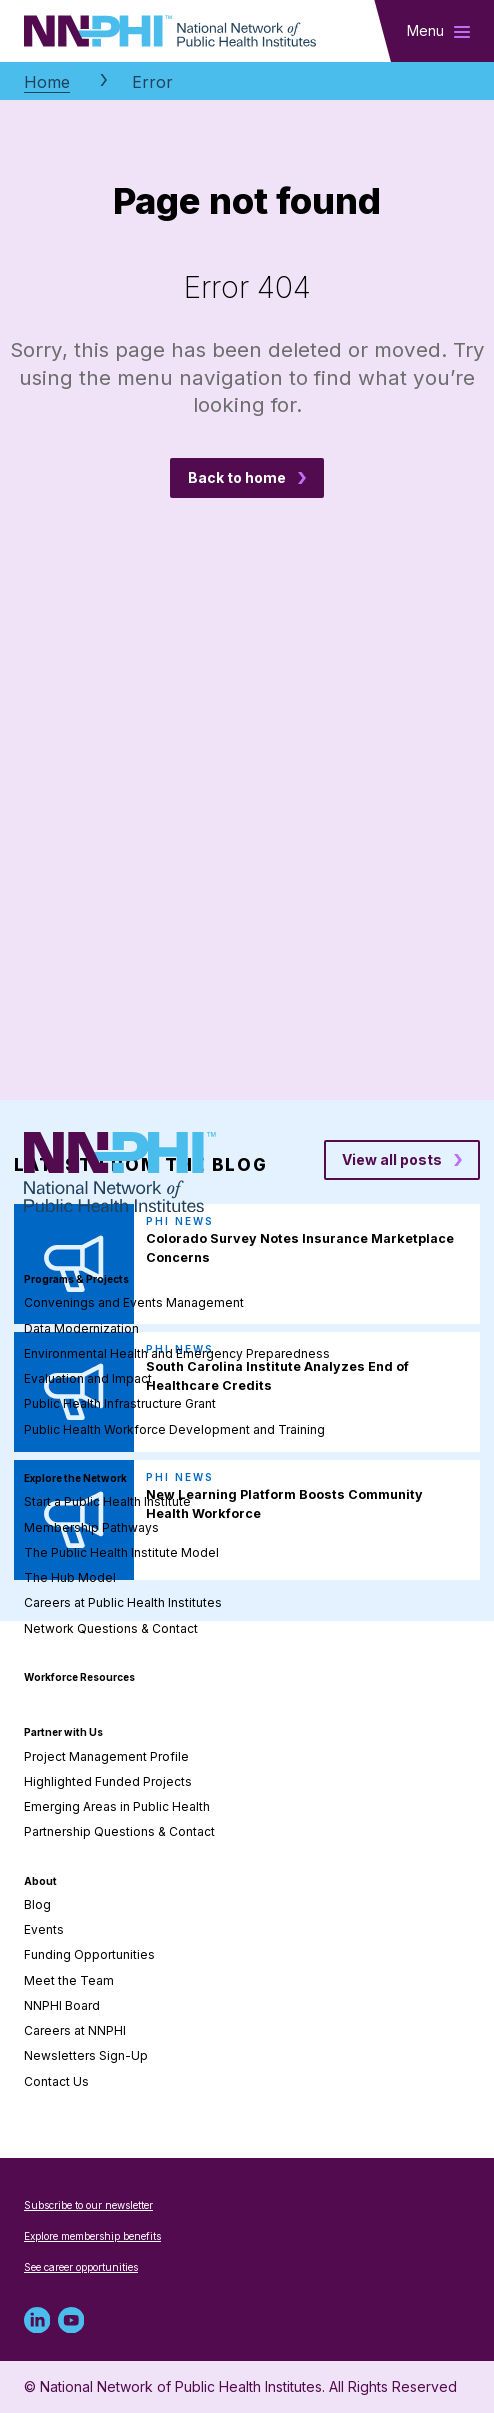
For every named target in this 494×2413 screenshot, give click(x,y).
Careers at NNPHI (75, 2030)
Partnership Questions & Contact (119, 1831)
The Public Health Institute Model (121, 1552)
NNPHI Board (62, 2005)
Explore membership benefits (92, 2236)
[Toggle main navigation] (438, 31)
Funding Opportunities (89, 1954)
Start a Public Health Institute (107, 1501)
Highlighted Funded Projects (108, 1781)
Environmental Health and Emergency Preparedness (177, 1353)
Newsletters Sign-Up (86, 2055)
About (40, 1881)
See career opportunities (81, 2267)
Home (47, 82)
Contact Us (56, 2081)
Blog (37, 1904)
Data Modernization (81, 1328)
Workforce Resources (79, 1677)
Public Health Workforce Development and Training (174, 1429)
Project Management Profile (106, 1756)
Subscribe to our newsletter (88, 2205)
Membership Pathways (91, 1527)
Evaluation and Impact (88, 1378)
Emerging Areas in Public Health (117, 1806)
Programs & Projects (76, 1279)
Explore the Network (75, 1478)
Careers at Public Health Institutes (123, 1602)
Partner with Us (63, 1732)
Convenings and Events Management (134, 1302)
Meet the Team (69, 1980)
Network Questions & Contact (111, 1628)
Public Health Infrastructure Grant (120, 1403)
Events (44, 1929)
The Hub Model (70, 1577)
